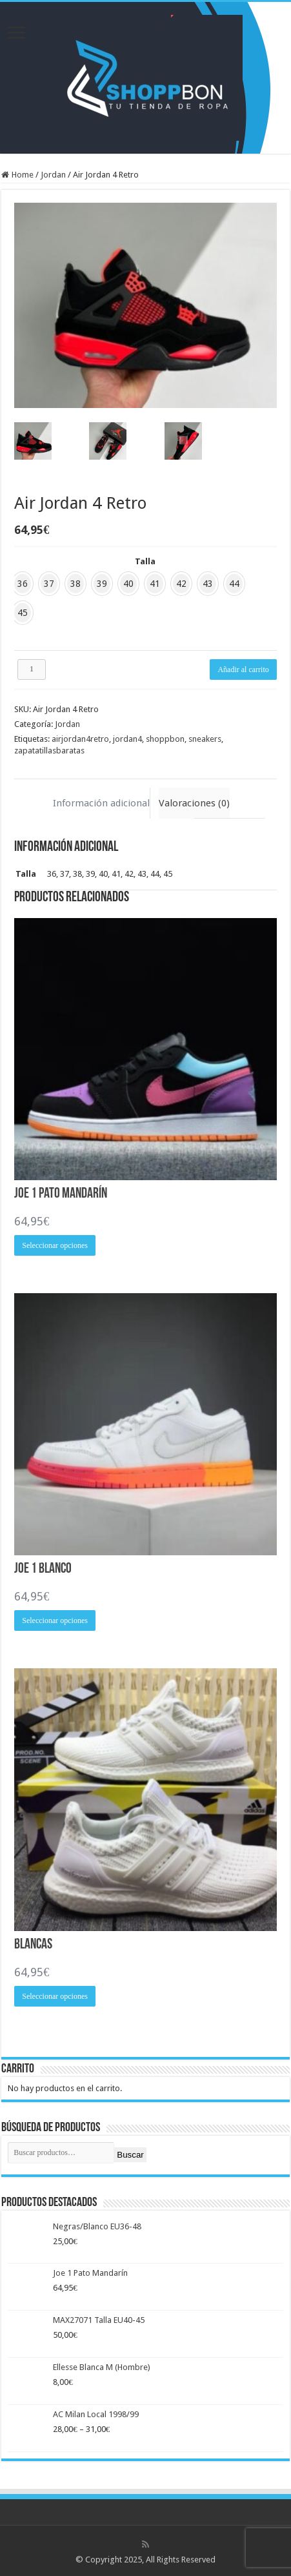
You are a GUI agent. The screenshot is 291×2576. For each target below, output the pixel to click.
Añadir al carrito (242, 669)
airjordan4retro (80, 739)
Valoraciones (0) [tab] (194, 803)
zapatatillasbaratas (49, 750)
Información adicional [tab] (101, 803)
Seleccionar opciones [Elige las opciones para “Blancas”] (55, 1996)
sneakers (204, 739)
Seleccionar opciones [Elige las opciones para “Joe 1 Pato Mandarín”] (55, 1245)
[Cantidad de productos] (31, 669)
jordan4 (127, 739)
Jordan (53, 174)
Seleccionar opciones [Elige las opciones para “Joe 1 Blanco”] (55, 1620)
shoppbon (165, 739)
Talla (145, 561)
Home (23, 174)
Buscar (130, 2155)
